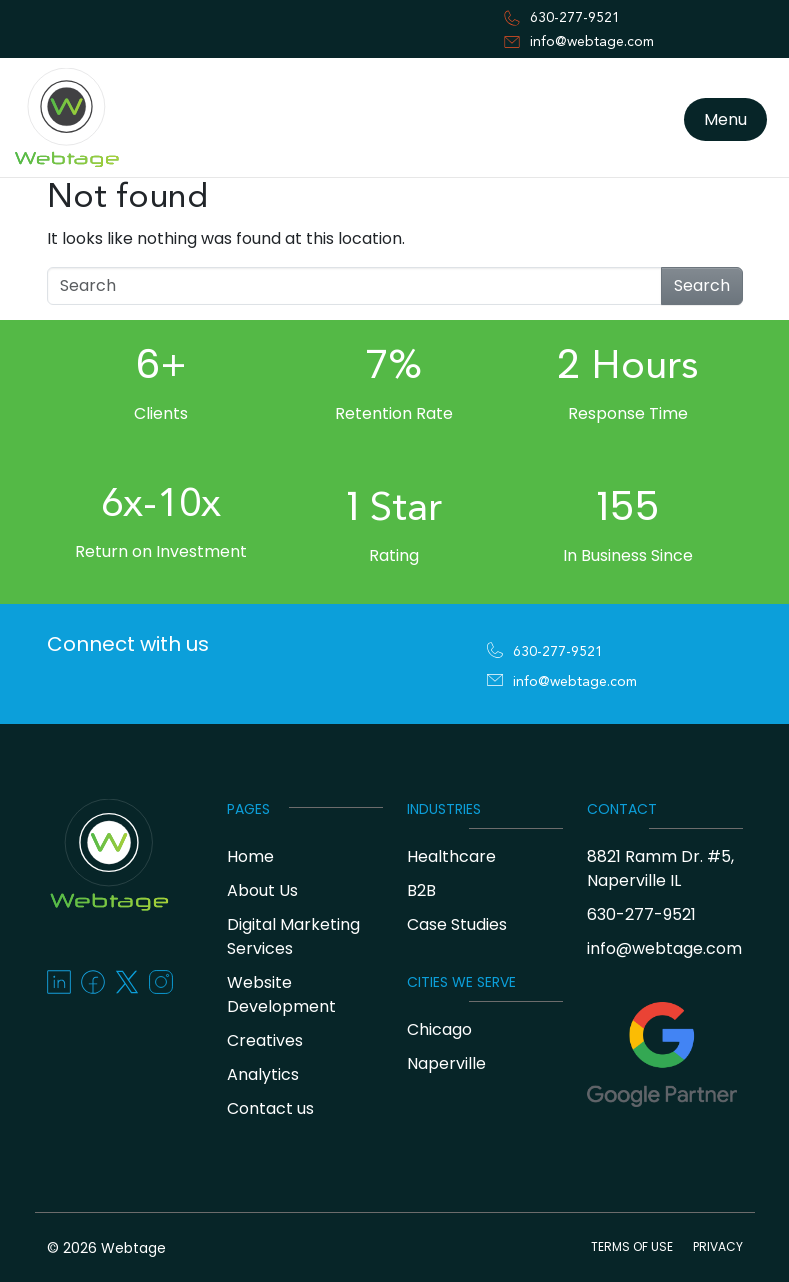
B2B (421, 890)
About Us (262, 890)
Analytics (263, 1074)
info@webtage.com (592, 42)
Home (250, 856)
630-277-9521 (575, 18)
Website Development (281, 994)
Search (702, 285)
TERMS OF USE (632, 1246)
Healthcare (451, 856)
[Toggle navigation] (24, 183)
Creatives (265, 1040)
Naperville (446, 1063)
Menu (725, 119)
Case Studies (457, 924)
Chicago (439, 1029)
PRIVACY (718, 1246)
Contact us (270, 1108)
